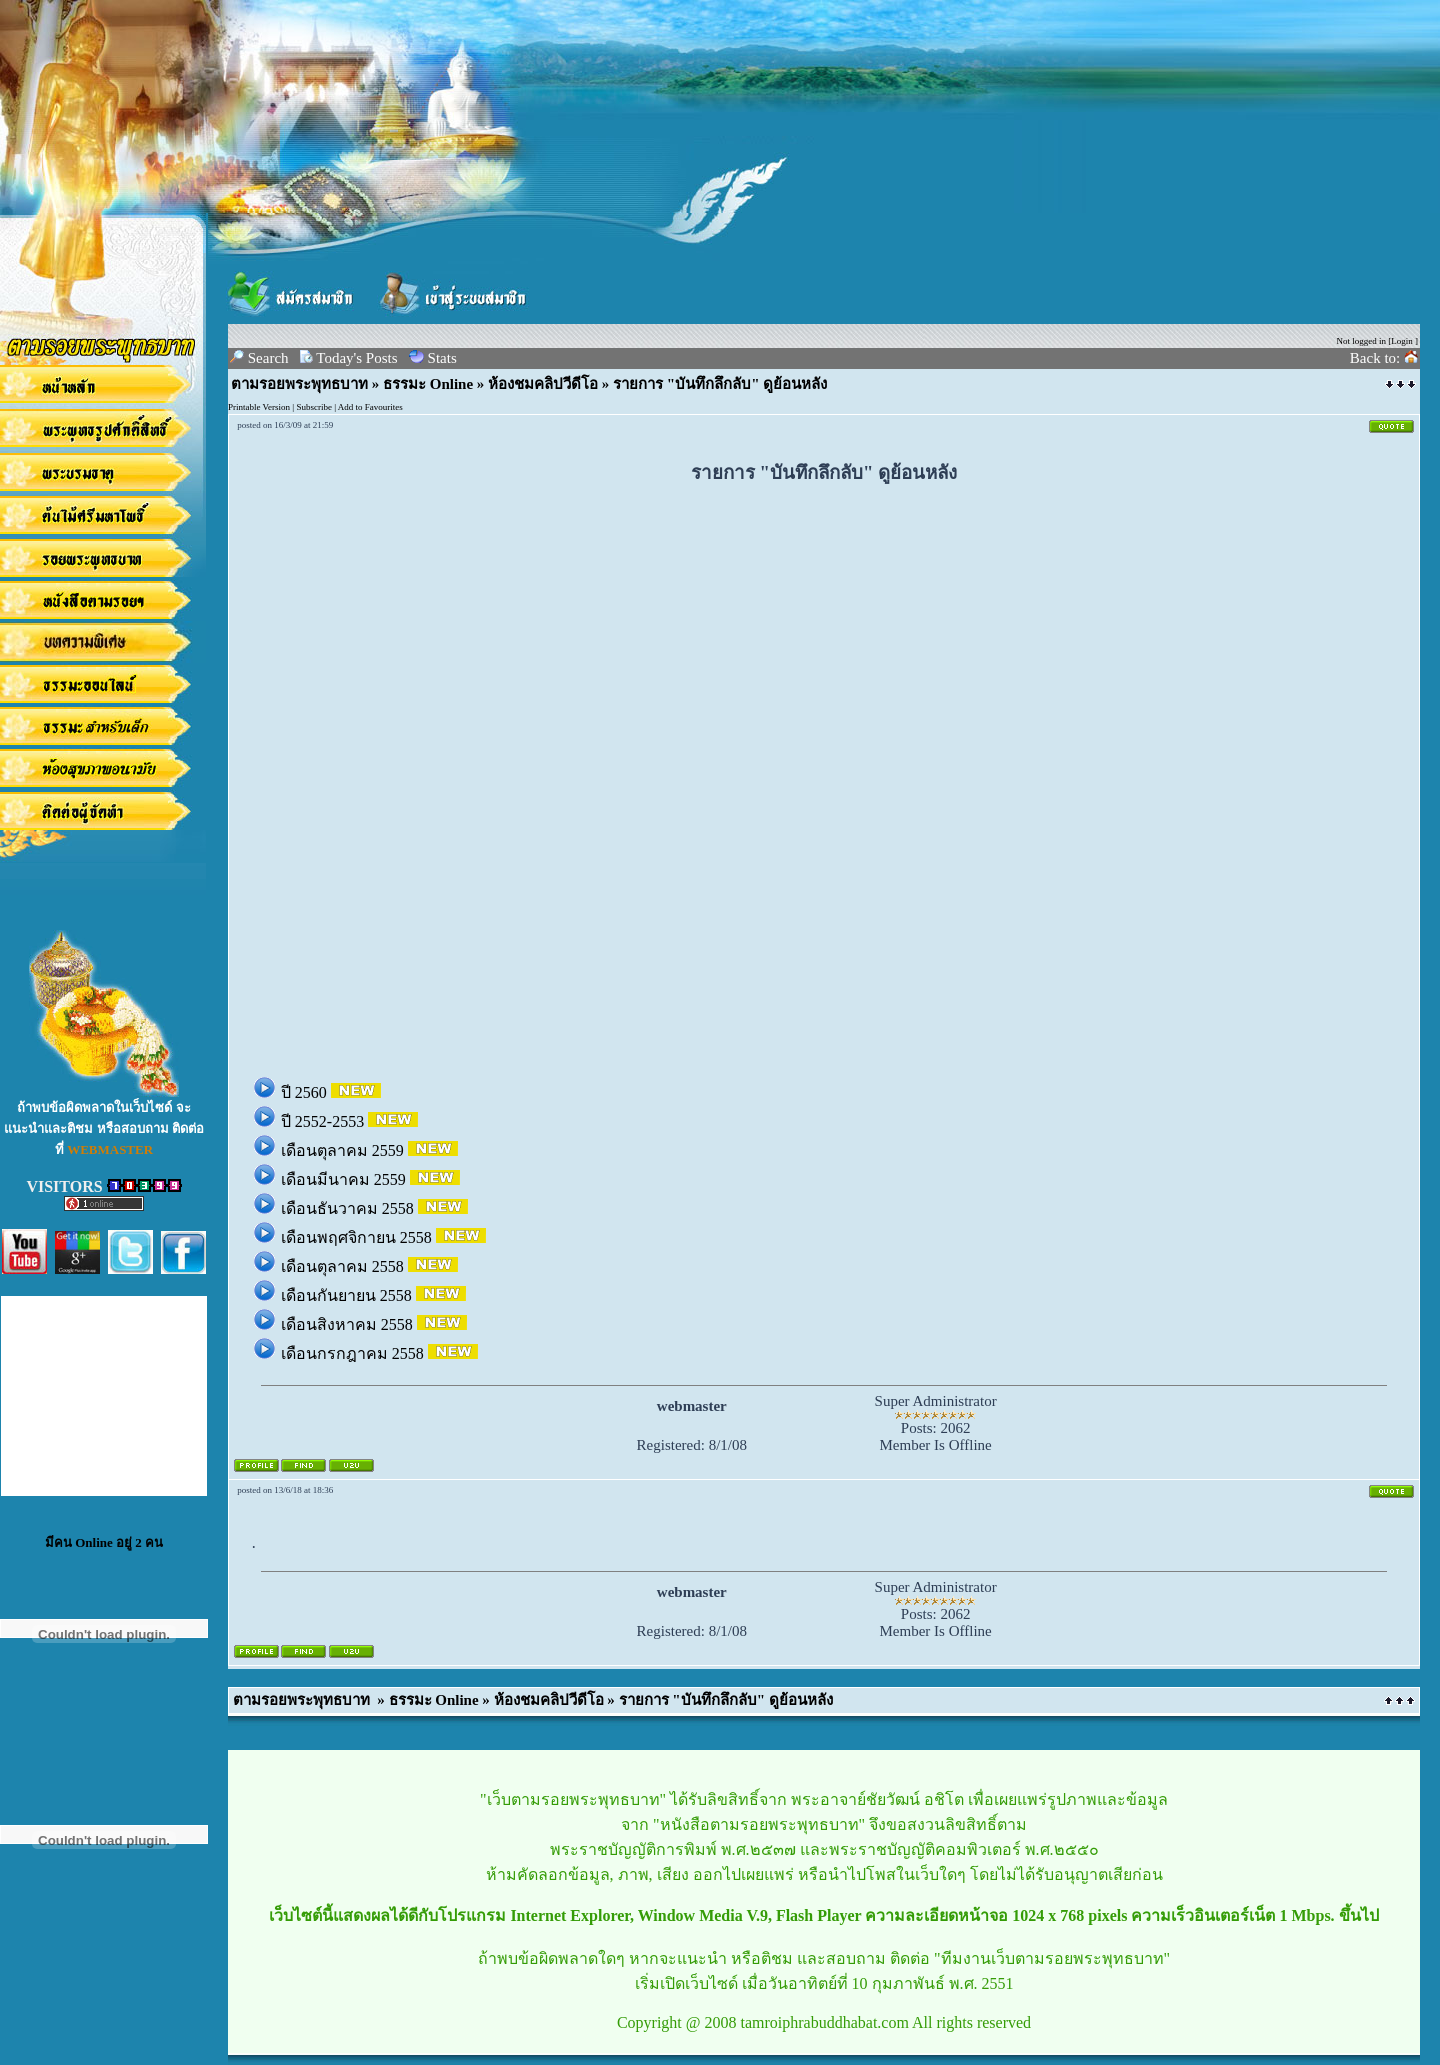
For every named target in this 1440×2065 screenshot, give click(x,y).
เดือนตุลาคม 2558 (344, 1266)
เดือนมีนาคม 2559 (345, 1179)
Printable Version (259, 407)
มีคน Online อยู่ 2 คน (104, 1542)
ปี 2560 (306, 1092)
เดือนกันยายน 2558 (348, 1295)
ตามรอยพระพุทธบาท (299, 384)
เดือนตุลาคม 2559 (344, 1150)
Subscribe (314, 407)
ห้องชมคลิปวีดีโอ (543, 384)
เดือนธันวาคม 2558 (349, 1208)
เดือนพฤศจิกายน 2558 (358, 1237)
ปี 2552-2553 (324, 1121)
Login (1402, 341)
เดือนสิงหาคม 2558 (349, 1324)
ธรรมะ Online (428, 384)
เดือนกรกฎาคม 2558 (354, 1353)
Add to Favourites (370, 407)
